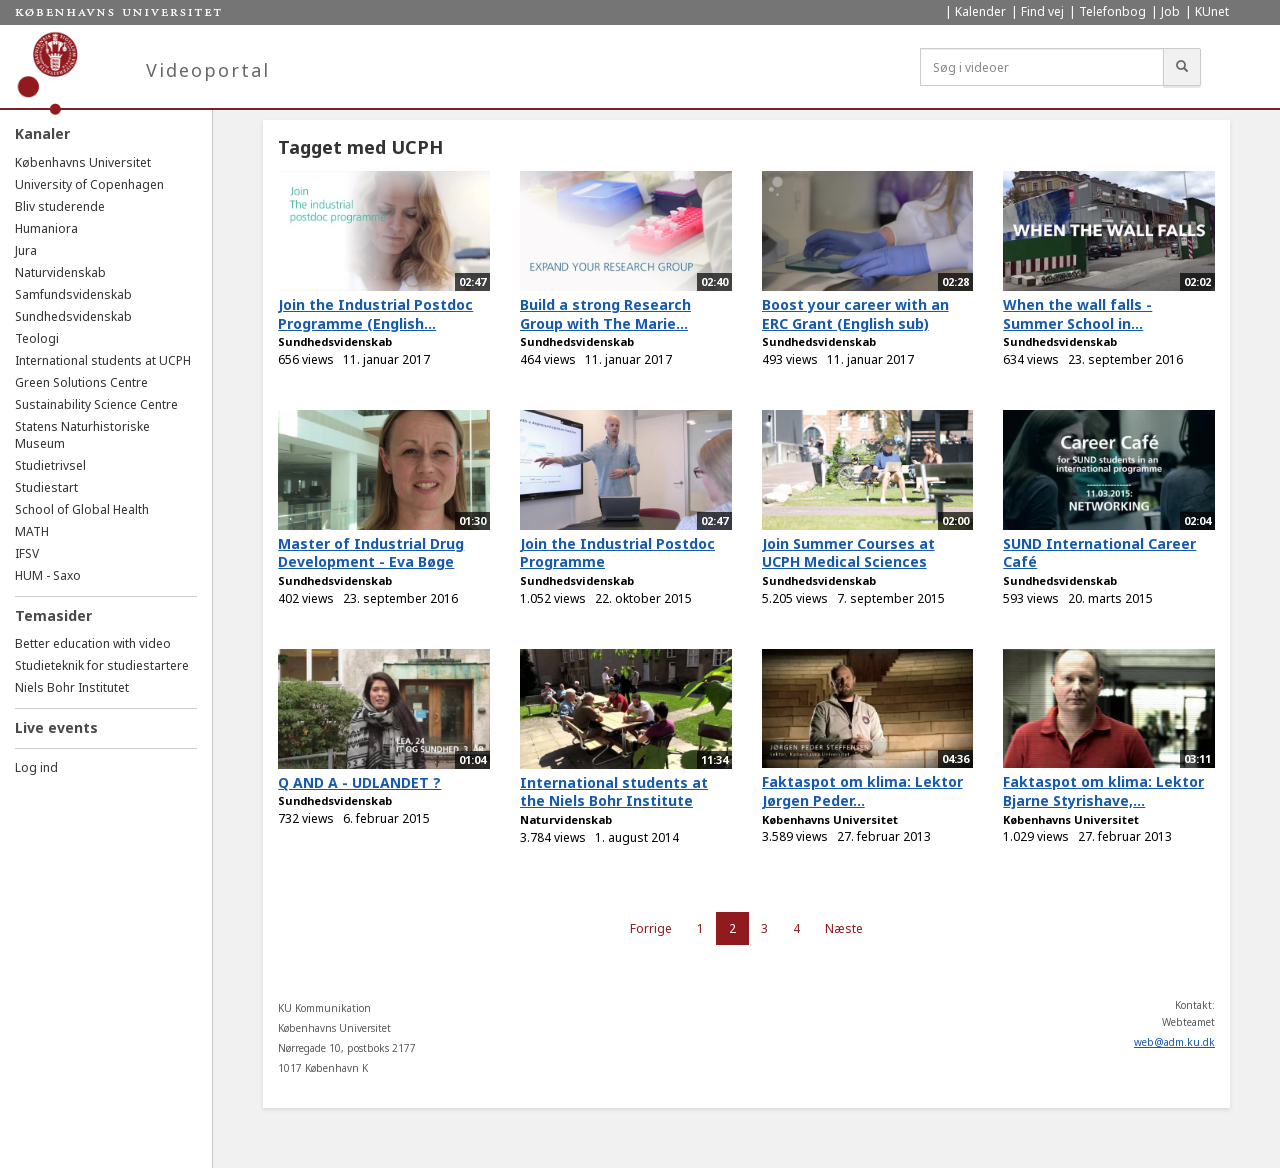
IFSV (27, 553)
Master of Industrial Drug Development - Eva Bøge (371, 553)
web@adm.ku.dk (1174, 1042)
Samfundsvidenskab (73, 294)
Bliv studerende (60, 206)
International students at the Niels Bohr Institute (614, 792)
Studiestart (46, 487)
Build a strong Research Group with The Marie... (605, 314)
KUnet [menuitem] (1212, 11)
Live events (56, 727)
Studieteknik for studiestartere (102, 665)
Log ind (36, 767)
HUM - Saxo (48, 575)
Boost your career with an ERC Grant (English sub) (855, 314)
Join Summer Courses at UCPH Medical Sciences (848, 553)
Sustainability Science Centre (96, 404)
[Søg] (1182, 67)
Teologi (37, 338)
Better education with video (93, 643)
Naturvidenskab (60, 272)
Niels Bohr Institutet (72, 687)
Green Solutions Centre (81, 382)
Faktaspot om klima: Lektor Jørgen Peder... (862, 791)
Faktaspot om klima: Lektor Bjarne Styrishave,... (1103, 791)
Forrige (651, 928)
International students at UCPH (103, 360)
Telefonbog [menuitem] (1112, 11)
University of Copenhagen (89, 184)
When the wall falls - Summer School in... (1077, 314)
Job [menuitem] (1170, 11)
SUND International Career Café (1099, 553)
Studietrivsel (50, 465)
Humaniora (46, 228)
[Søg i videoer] (1042, 67)
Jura (26, 250)
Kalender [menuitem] (980, 11)
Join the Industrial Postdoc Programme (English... (375, 314)
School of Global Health (82, 509)
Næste (844, 928)
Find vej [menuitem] (1042, 11)
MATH (32, 531)
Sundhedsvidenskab (73, 316)
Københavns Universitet (83, 162)
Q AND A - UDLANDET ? (359, 782)
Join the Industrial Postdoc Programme (617, 553)
